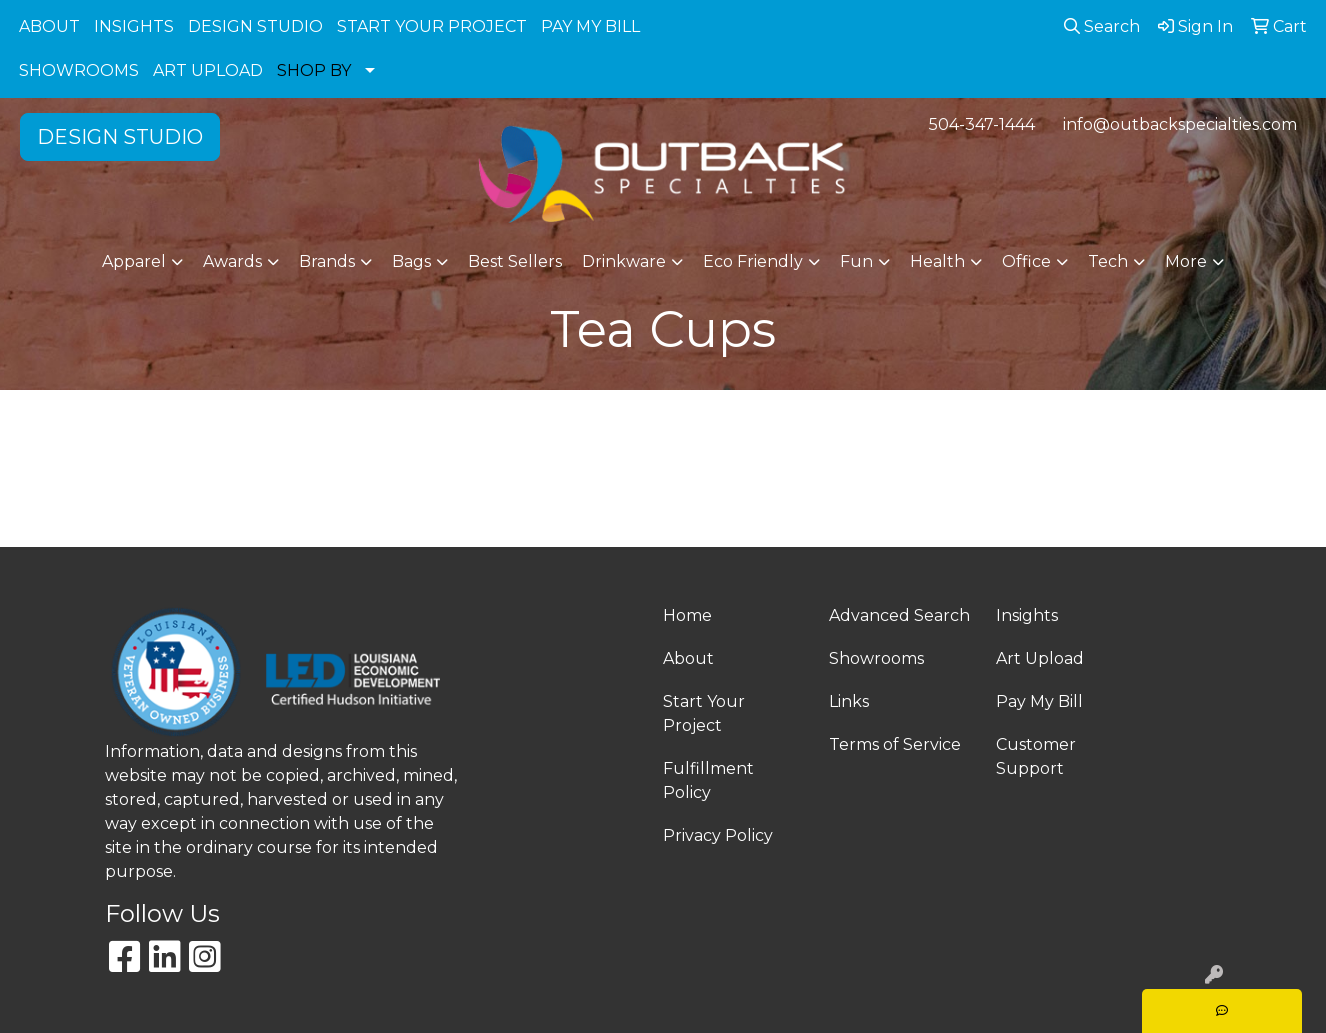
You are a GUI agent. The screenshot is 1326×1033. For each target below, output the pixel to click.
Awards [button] (232, 261)
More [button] (1186, 261)
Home (687, 615)
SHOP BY (314, 70)
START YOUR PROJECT (432, 26)
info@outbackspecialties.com (1180, 124)
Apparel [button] (134, 261)
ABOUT (49, 26)
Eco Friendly (753, 261)
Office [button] (1026, 261)
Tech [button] (1108, 261)
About (688, 658)
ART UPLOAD (208, 70)
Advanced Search (899, 615)
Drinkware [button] (624, 261)
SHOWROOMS (79, 70)
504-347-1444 (982, 124)
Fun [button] (856, 261)
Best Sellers (515, 261)
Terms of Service (895, 744)
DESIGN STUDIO (255, 26)
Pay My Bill (1039, 701)
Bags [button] (411, 261)
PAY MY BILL (590, 26)
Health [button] (937, 261)
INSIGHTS (134, 26)
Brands (327, 261)
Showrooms (876, 658)
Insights (1027, 615)
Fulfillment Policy (708, 780)
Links (849, 701)
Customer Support (1036, 756)
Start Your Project (704, 713)
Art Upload (1040, 658)
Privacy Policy (718, 835)
